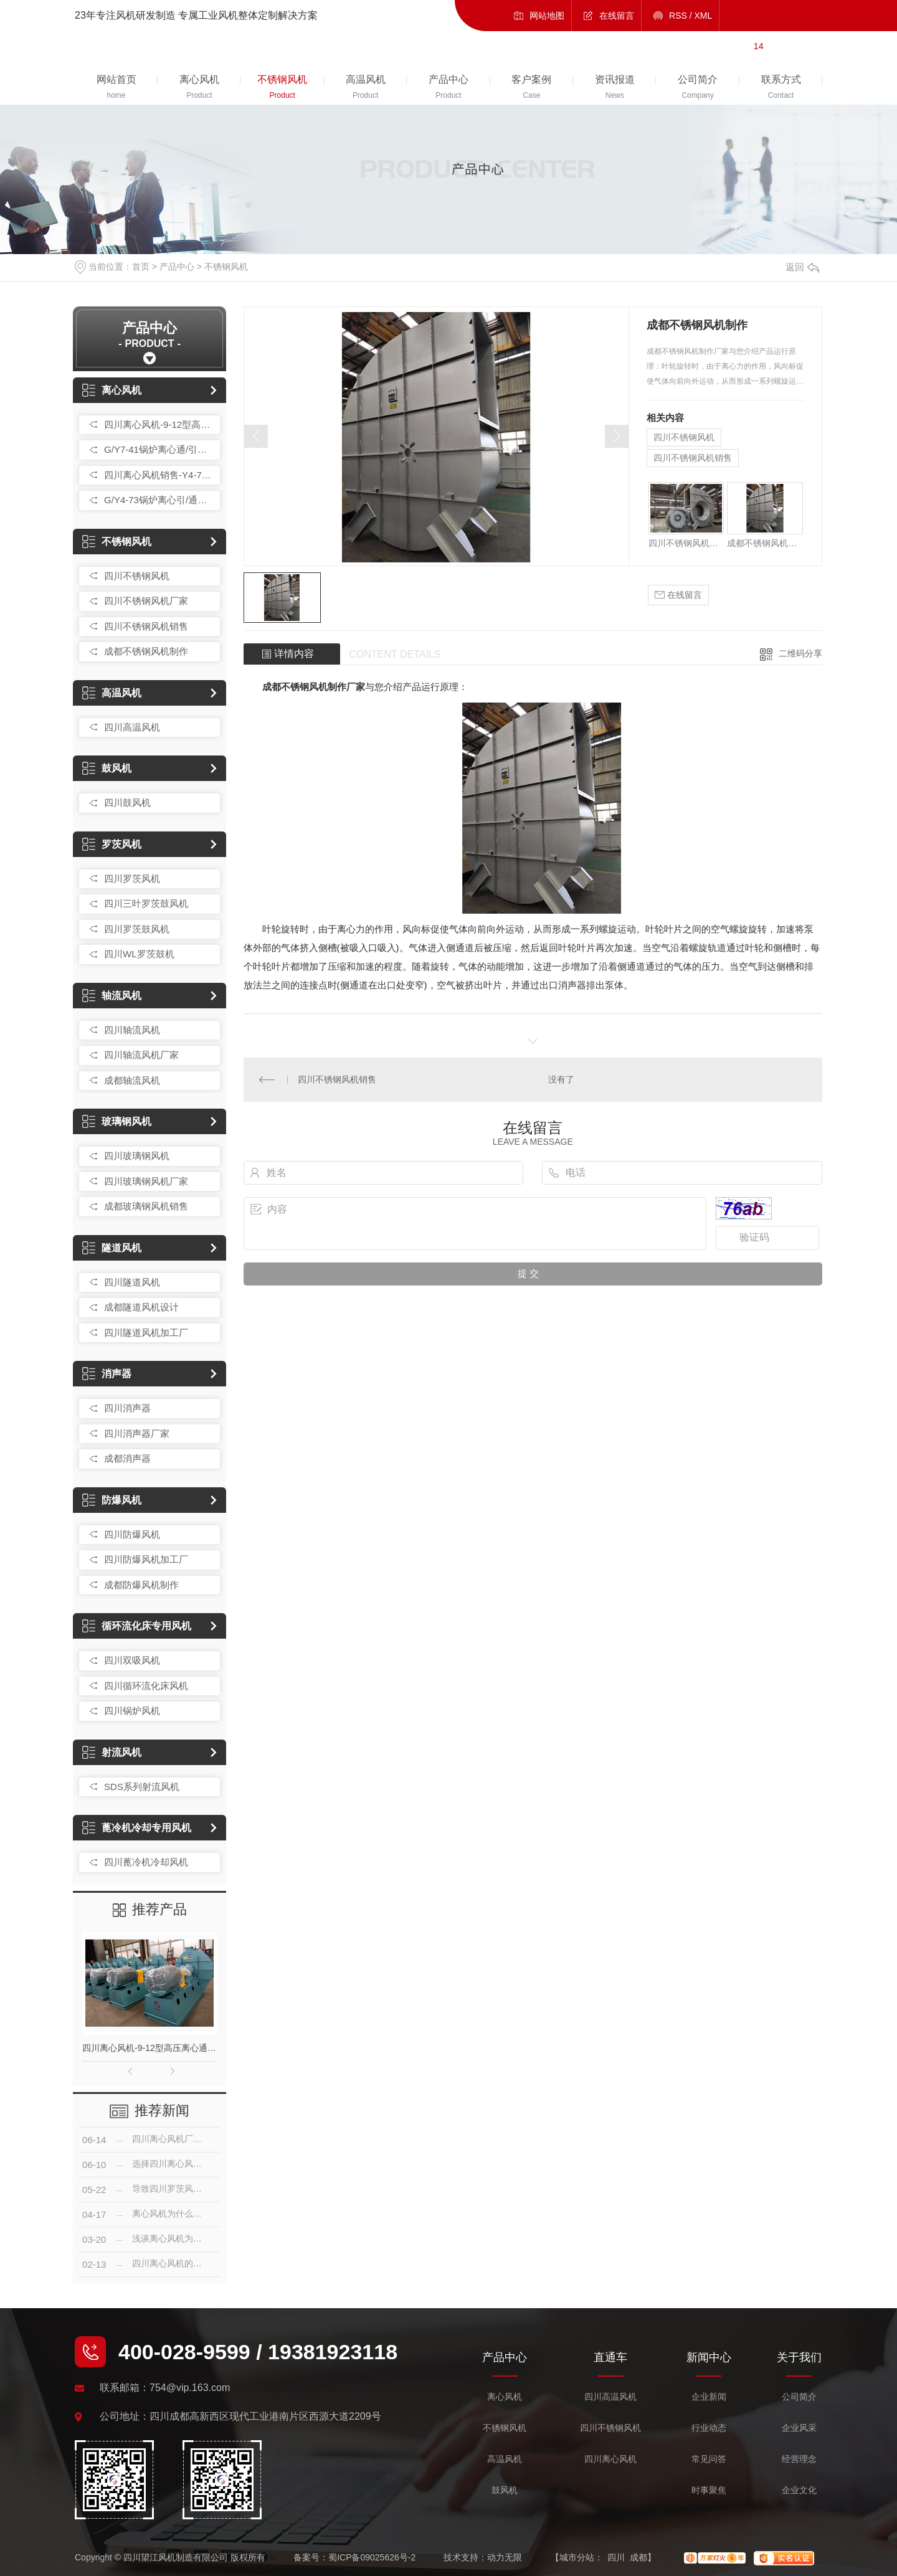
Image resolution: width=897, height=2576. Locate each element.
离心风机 (111, 390)
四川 (616, 2557)
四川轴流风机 (132, 1030)
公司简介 (799, 2397)
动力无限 (504, 2557)
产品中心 (176, 267)
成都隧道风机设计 (141, 1307)
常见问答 (708, 2459)
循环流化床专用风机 (136, 1626)
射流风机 (111, 1752)
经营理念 (799, 2459)
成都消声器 (127, 1458)
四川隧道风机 (132, 1282)
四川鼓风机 (127, 802)
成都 (638, 2557)
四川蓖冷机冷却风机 (146, 1862)
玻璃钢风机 (116, 1121)
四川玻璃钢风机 (136, 1155)
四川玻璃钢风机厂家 (146, 1181)
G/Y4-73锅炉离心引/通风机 (159, 500)
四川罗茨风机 (132, 878)
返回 (802, 267)
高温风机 (111, 693)
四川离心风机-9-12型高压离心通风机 (159, 424)
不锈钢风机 (226, 267)
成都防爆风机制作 (141, 1584)
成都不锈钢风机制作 (146, 651)
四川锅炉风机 (132, 1710)
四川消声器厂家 (136, 1433)
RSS (678, 16)
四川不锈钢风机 (136, 576)
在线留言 (616, 16)
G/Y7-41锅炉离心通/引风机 (159, 449)
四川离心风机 (610, 2459)
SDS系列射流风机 (141, 1786)
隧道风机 (111, 1248)
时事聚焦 (708, 2490)
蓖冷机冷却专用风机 (136, 1827)
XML (704, 16)
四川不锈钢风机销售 (146, 626)
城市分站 (576, 2557)
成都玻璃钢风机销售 (146, 1206)
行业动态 (708, 2428)
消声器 (106, 1373)
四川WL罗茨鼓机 (139, 954)
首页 (141, 267)
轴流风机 (111, 995)
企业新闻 (708, 2397)
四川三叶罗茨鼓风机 (146, 903)
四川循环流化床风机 (146, 1685)
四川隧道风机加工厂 (146, 1332)
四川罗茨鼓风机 (136, 929)
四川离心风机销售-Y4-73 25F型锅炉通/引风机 (159, 475)
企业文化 (799, 2490)
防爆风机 (111, 1500)
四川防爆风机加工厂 (146, 1559)
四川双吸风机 (132, 1660)
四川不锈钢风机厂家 (146, 600)
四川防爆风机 (132, 1534)
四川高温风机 (132, 727)
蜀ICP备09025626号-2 (371, 2557)
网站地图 (546, 16)
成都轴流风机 (132, 1080)
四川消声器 (127, 1408)
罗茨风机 (111, 844)
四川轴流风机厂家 (141, 1054)
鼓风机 (106, 768)
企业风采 (799, 2428)
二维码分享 (800, 653)
